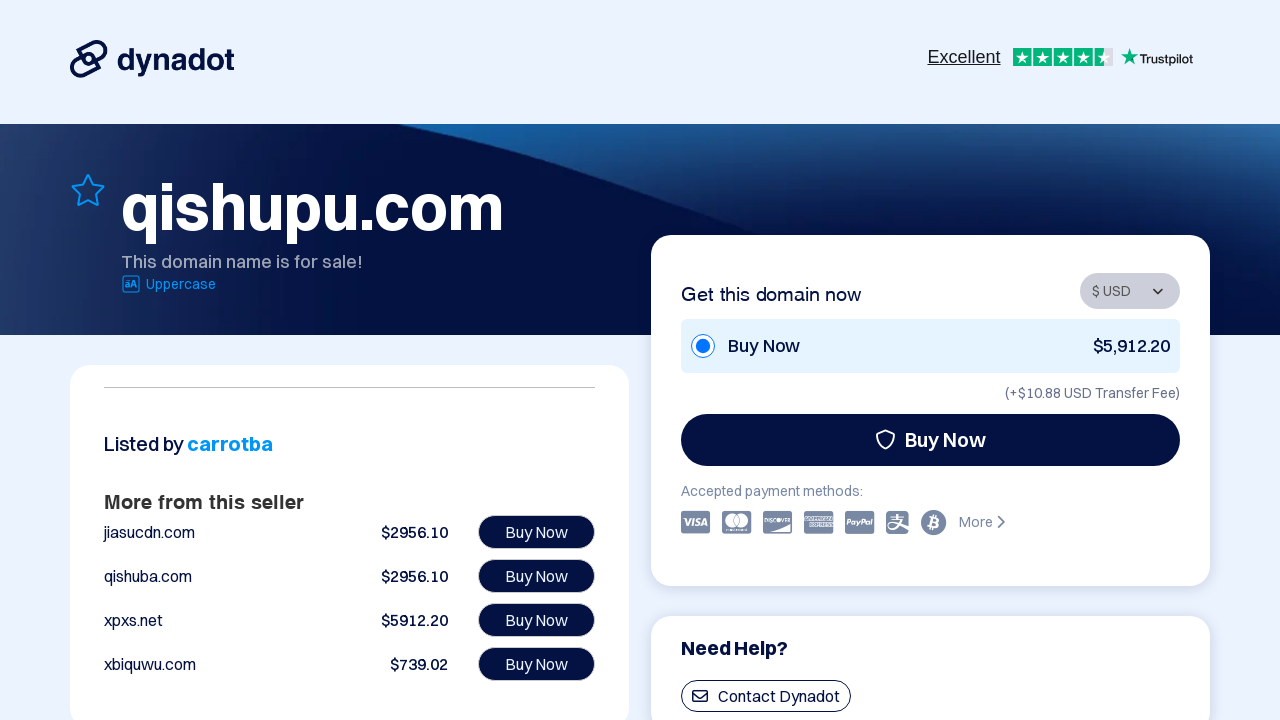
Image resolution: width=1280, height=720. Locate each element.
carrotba (229, 443)
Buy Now (930, 439)
